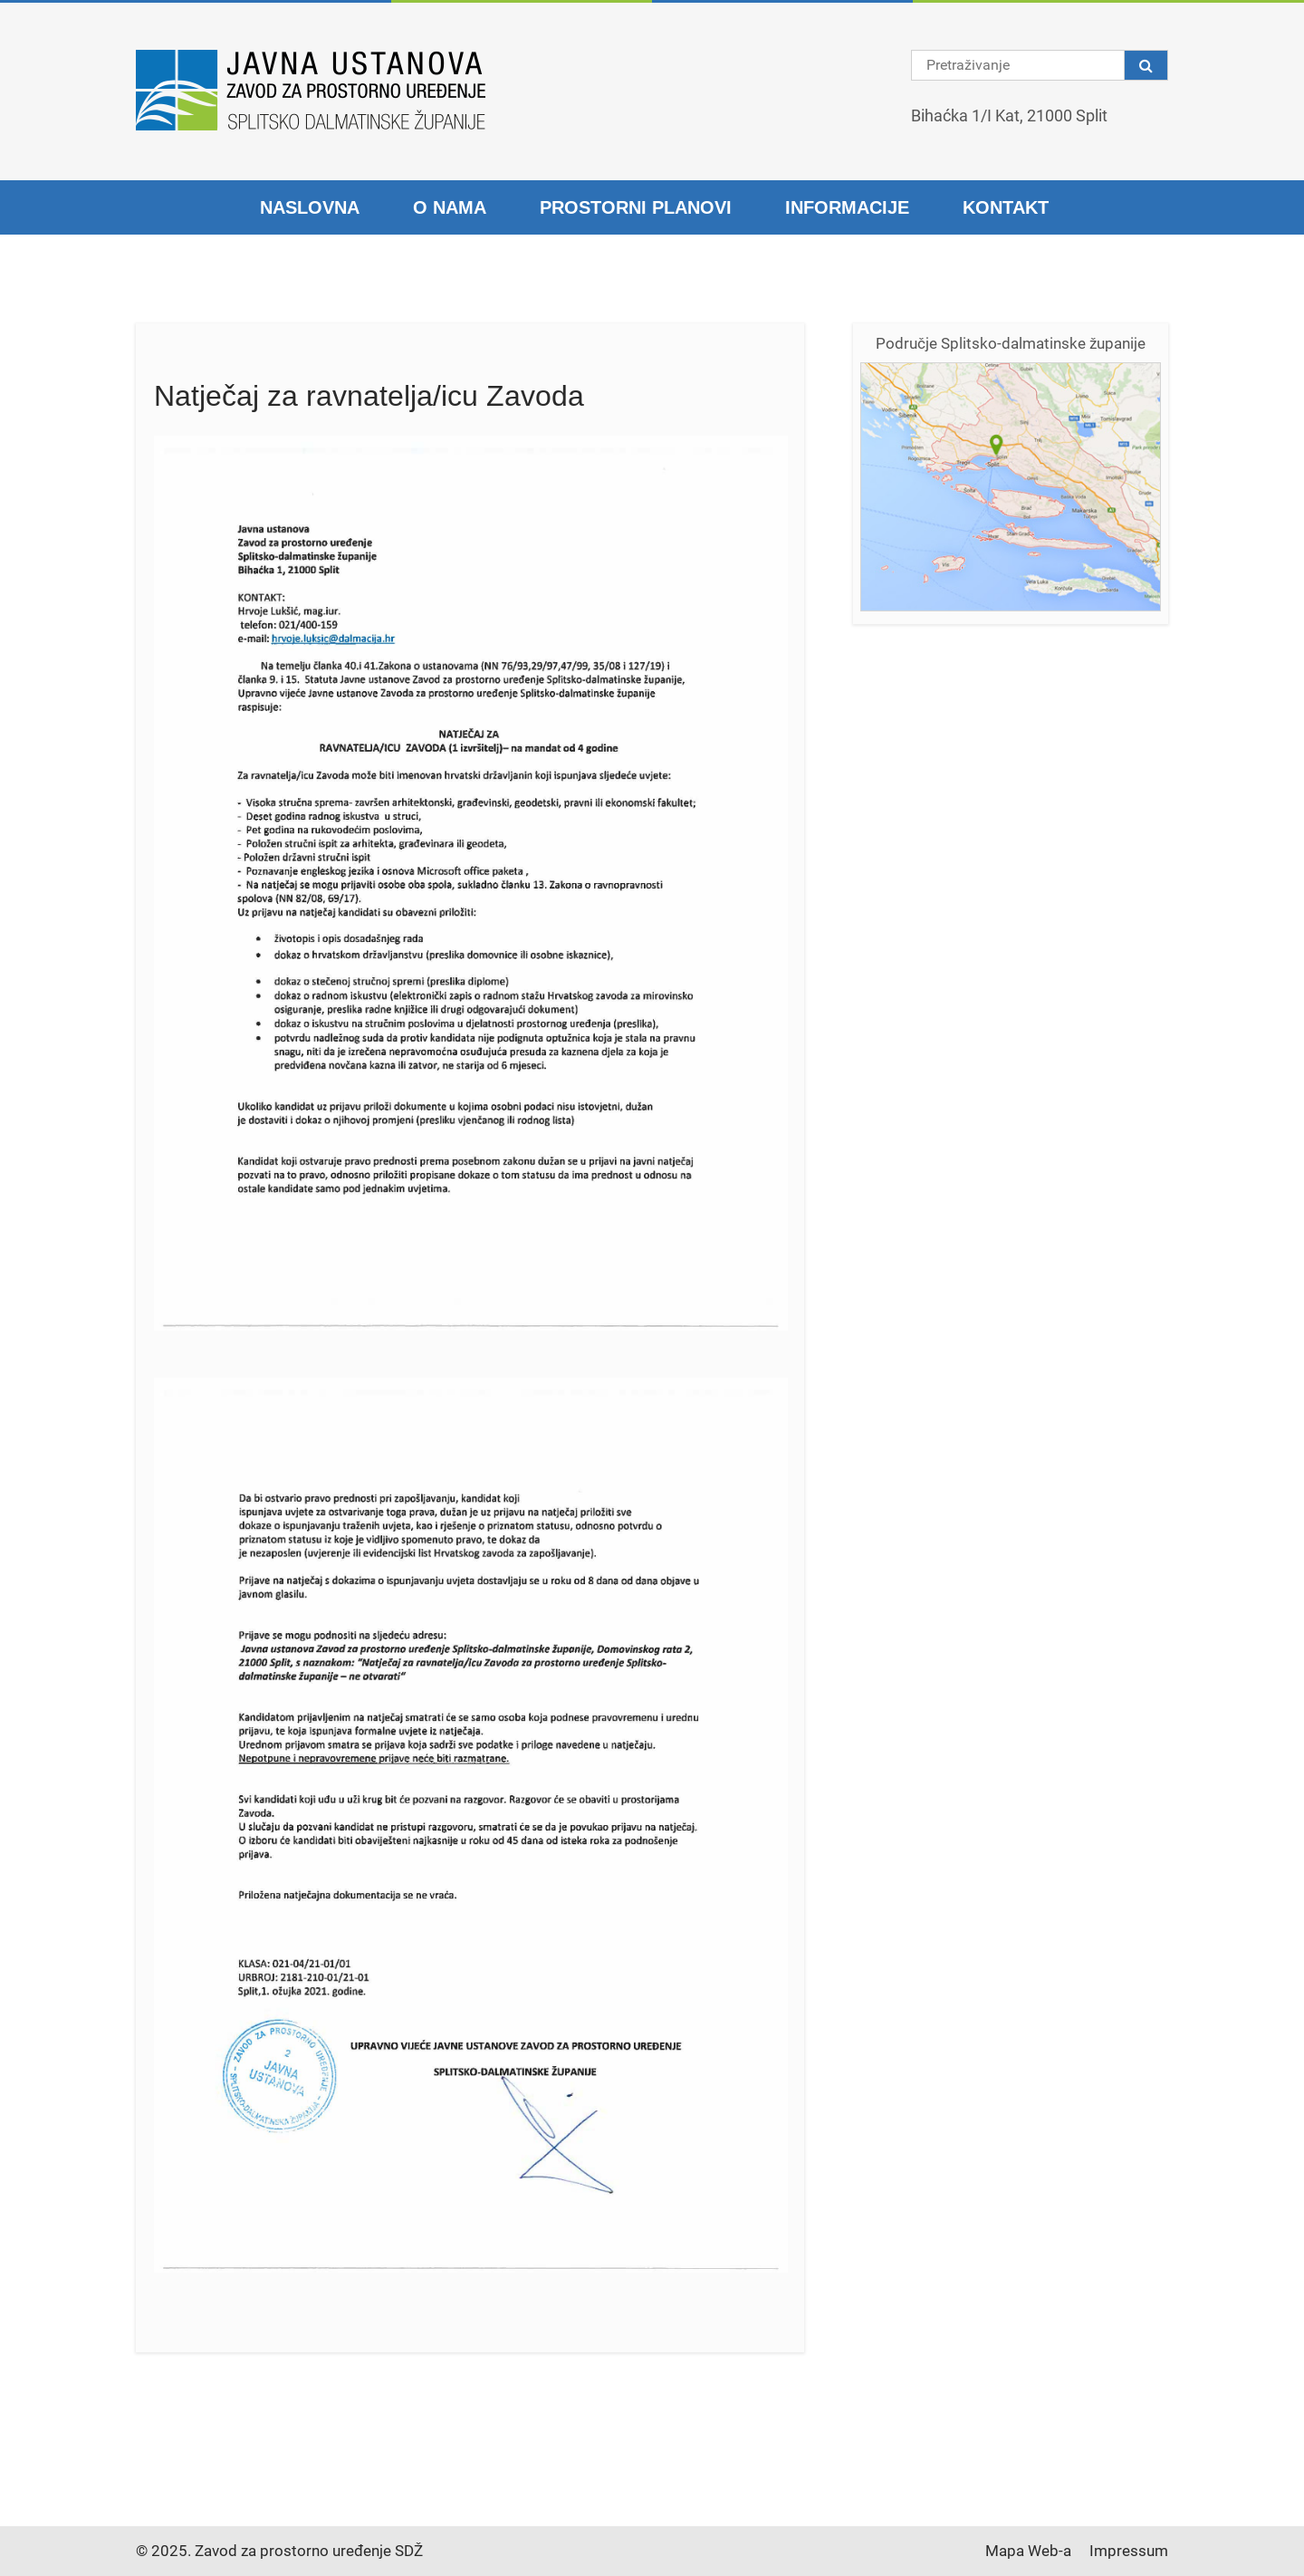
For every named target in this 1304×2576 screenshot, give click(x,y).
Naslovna (310, 207)
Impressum (1128, 2551)
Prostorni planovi (636, 207)
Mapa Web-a (1028, 2551)
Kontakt (1006, 207)
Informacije (847, 207)
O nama (449, 207)
